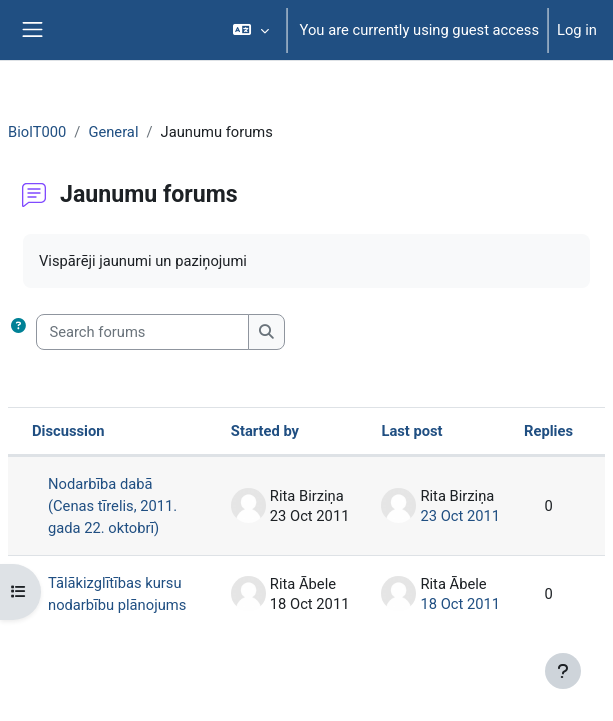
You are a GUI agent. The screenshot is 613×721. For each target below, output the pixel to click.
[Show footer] (563, 671)
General (113, 132)
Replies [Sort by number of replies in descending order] (548, 431)
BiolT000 (37, 132)
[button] (250, 30)
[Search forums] (142, 332)
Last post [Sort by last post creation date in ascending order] (411, 431)
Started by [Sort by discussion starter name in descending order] (265, 431)
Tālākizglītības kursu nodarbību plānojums (117, 594)
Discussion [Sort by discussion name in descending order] (68, 431)
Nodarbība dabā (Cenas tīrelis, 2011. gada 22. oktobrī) (112, 506)
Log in (577, 30)
